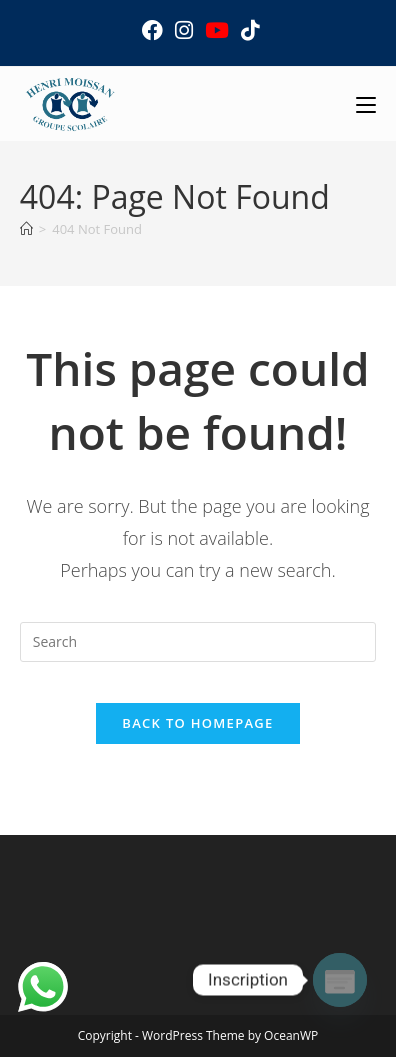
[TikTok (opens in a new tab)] (247, 30)
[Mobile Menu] (366, 103)
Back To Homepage (197, 723)
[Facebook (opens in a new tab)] (152, 30)
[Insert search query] (198, 642)
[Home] (26, 229)
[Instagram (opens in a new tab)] (184, 30)
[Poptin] (340, 980)
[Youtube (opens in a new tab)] (217, 30)
